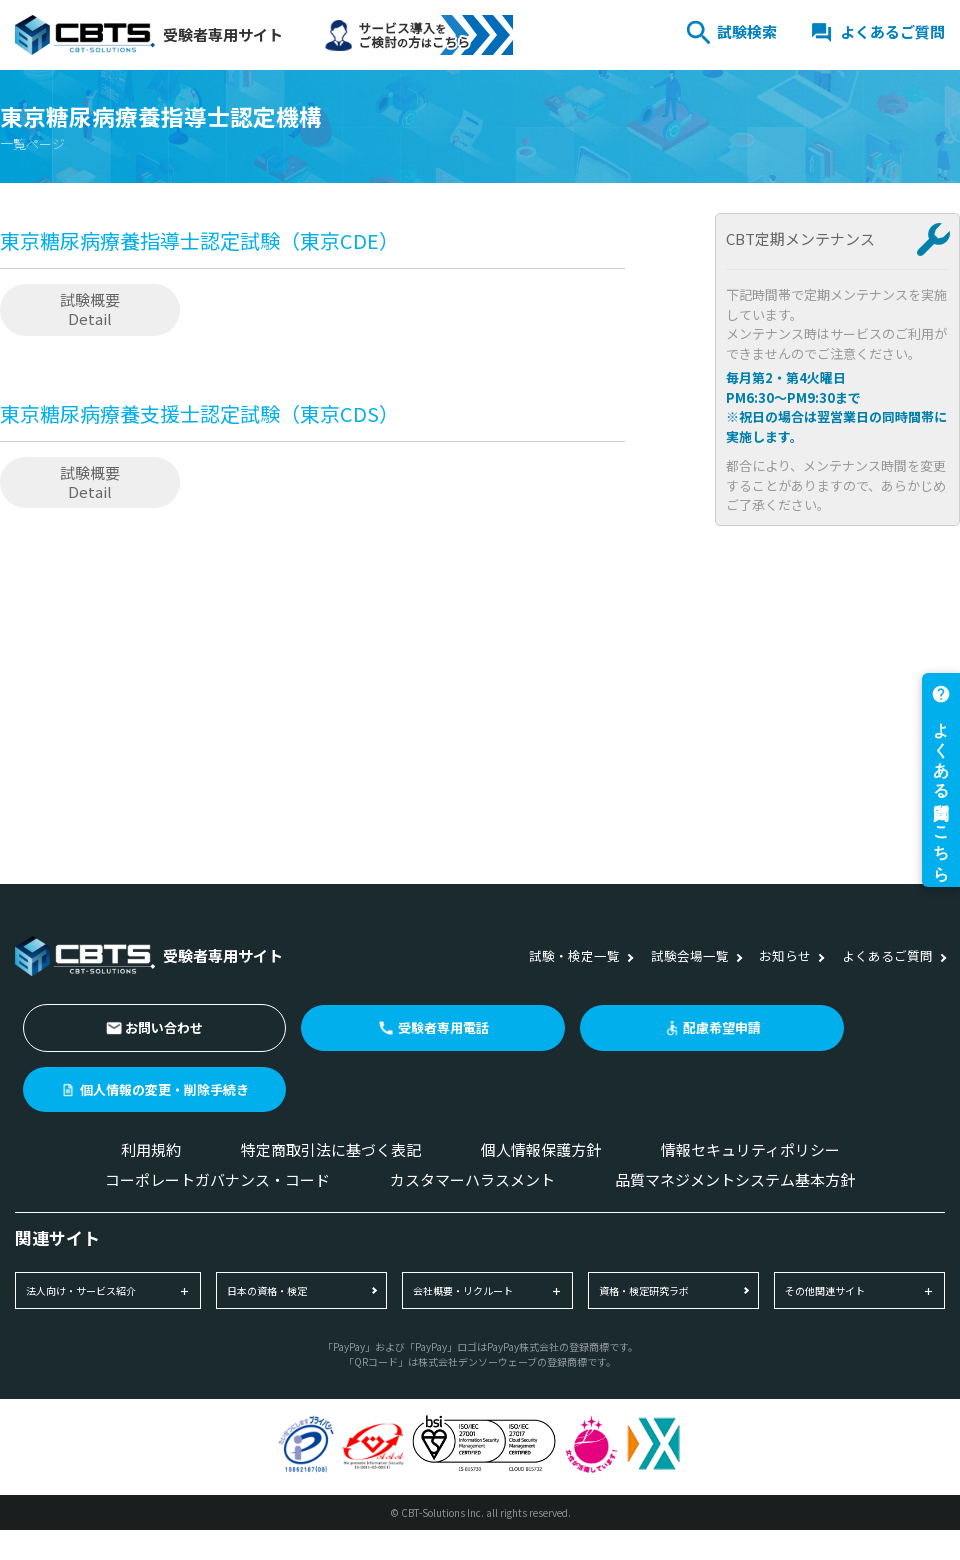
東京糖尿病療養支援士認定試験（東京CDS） (199, 413)
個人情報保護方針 (541, 1149)
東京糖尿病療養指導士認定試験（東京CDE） (199, 240)
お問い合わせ (164, 1027)
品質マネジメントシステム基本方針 (735, 1179)
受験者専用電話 (443, 1027)
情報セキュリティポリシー (750, 1149)
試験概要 (90, 309)
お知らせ (785, 955)
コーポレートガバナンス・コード (217, 1179)
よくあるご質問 (892, 31)
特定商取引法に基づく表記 (331, 1149)
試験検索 (747, 31)
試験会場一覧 (690, 955)
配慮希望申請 (722, 1027)
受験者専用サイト (149, 35)
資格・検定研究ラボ (644, 1290)
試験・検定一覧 (574, 955)
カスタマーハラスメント (472, 1179)
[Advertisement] (312, 698)
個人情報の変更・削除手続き (164, 1089)
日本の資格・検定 (267, 1290)
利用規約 (151, 1149)
